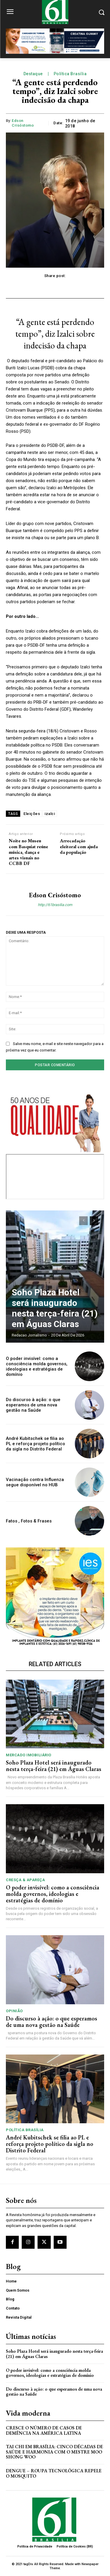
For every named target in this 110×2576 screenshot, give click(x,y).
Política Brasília (70, 73)
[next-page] (94, 1220)
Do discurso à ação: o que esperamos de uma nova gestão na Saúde (33, 1405)
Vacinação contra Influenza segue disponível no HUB (35, 1482)
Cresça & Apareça (25, 1880)
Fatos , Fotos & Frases (29, 1521)
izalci (50, 813)
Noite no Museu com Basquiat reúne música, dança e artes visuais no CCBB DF (28, 852)
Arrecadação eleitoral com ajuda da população (79, 846)
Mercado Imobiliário (28, 1755)
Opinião (14, 2011)
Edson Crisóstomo (23, 123)
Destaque (33, 73)
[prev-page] (83, 1220)
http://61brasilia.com (55, 905)
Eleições (31, 813)
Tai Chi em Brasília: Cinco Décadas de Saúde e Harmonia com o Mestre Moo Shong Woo (54, 2451)
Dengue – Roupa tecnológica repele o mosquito (53, 2473)
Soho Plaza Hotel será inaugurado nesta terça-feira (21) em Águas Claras (55, 1308)
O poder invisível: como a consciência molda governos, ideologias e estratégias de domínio (36, 1366)
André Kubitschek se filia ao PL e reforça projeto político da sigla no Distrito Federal (35, 1444)
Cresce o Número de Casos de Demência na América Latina (44, 2430)
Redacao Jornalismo (29, 1335)
